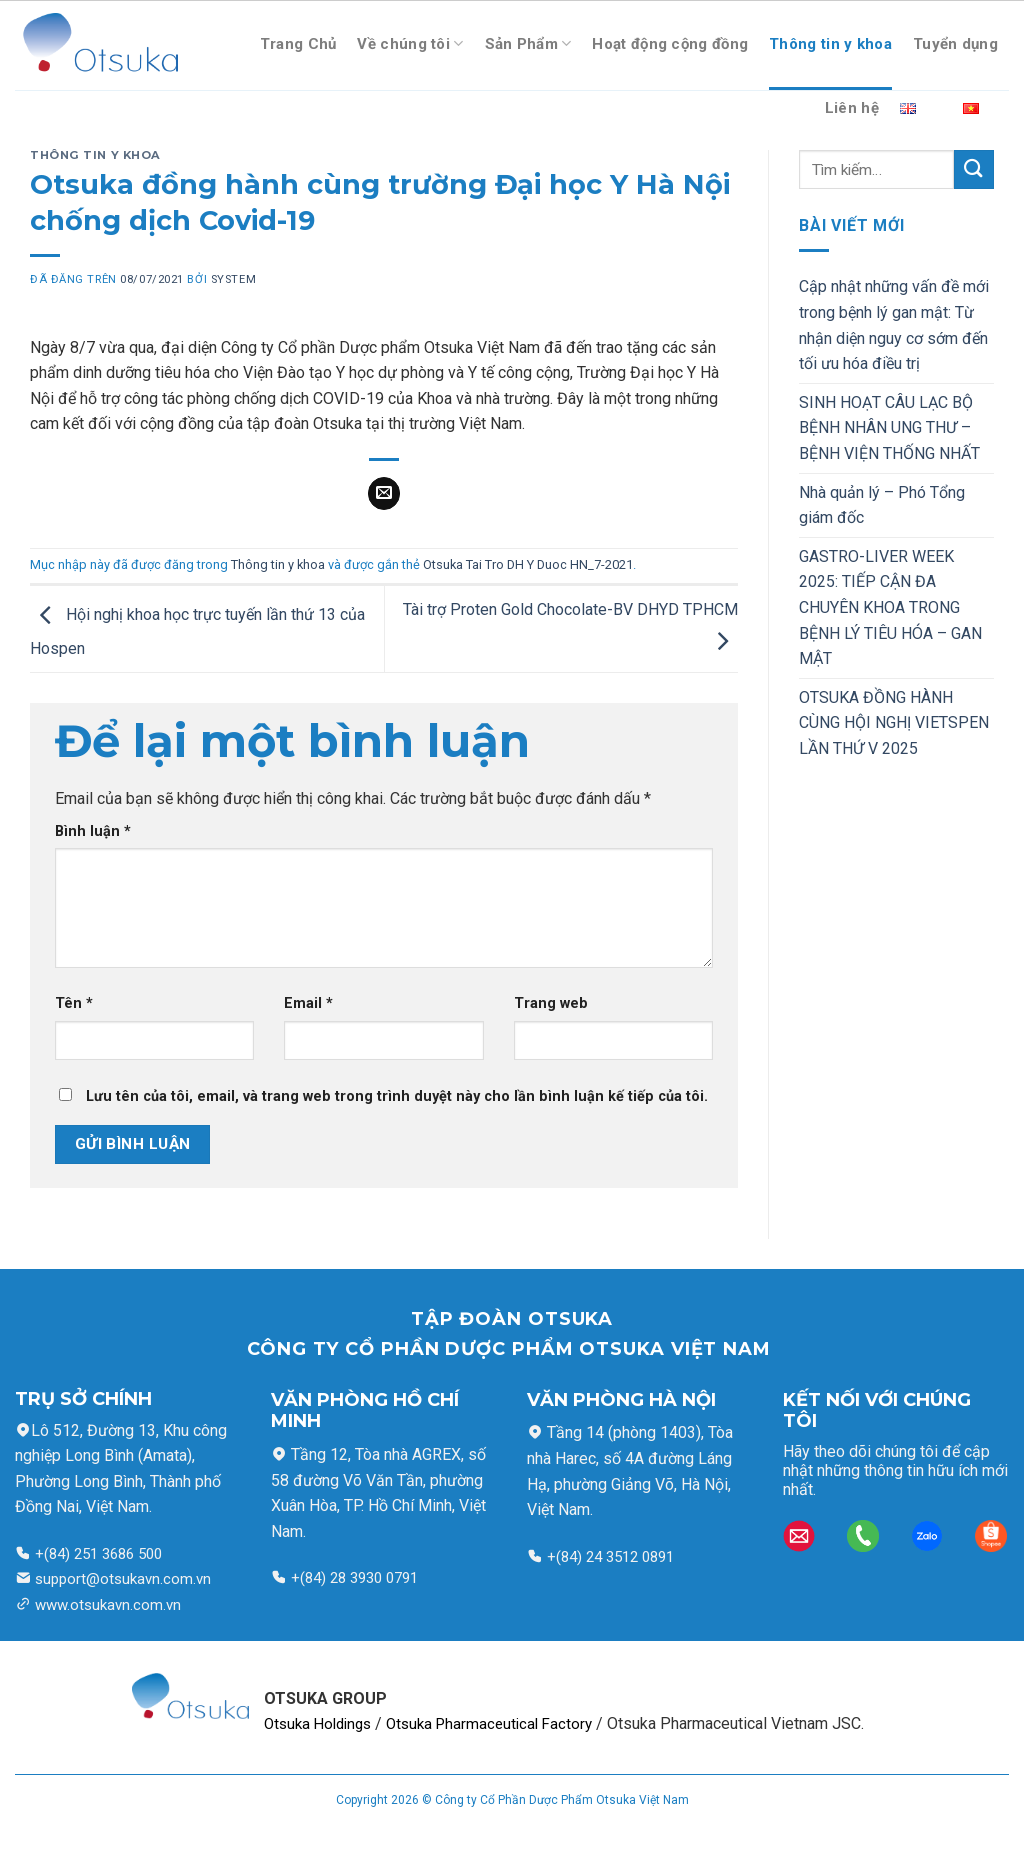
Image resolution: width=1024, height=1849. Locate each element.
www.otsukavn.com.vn (108, 1605)
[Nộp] (974, 169)
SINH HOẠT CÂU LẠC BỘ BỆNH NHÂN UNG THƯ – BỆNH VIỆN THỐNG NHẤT (889, 428)
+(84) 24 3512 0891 (608, 1557)
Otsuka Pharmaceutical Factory (489, 1724)
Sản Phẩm (528, 43)
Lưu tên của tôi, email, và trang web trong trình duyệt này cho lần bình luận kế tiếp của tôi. (397, 1096)
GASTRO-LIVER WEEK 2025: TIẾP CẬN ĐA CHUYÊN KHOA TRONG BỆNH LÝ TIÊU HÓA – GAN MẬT (890, 607)
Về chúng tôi (410, 43)
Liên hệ (852, 108)
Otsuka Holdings (317, 1724)
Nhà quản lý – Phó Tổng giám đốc (882, 505)
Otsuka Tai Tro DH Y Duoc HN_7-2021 (528, 564)
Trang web (551, 1003)
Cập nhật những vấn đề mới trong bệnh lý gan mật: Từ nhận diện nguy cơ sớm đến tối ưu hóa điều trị (894, 325)
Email (308, 1003)
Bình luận (93, 831)
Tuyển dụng (955, 44)
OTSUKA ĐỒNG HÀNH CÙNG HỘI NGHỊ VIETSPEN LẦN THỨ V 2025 (894, 723)
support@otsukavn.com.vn (123, 1579)
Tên (74, 1003)
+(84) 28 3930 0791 (354, 1578)
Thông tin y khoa (830, 44)
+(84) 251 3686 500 (96, 1554)
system (233, 279)
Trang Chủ (298, 44)
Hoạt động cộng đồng (670, 44)
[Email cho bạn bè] (384, 494)
